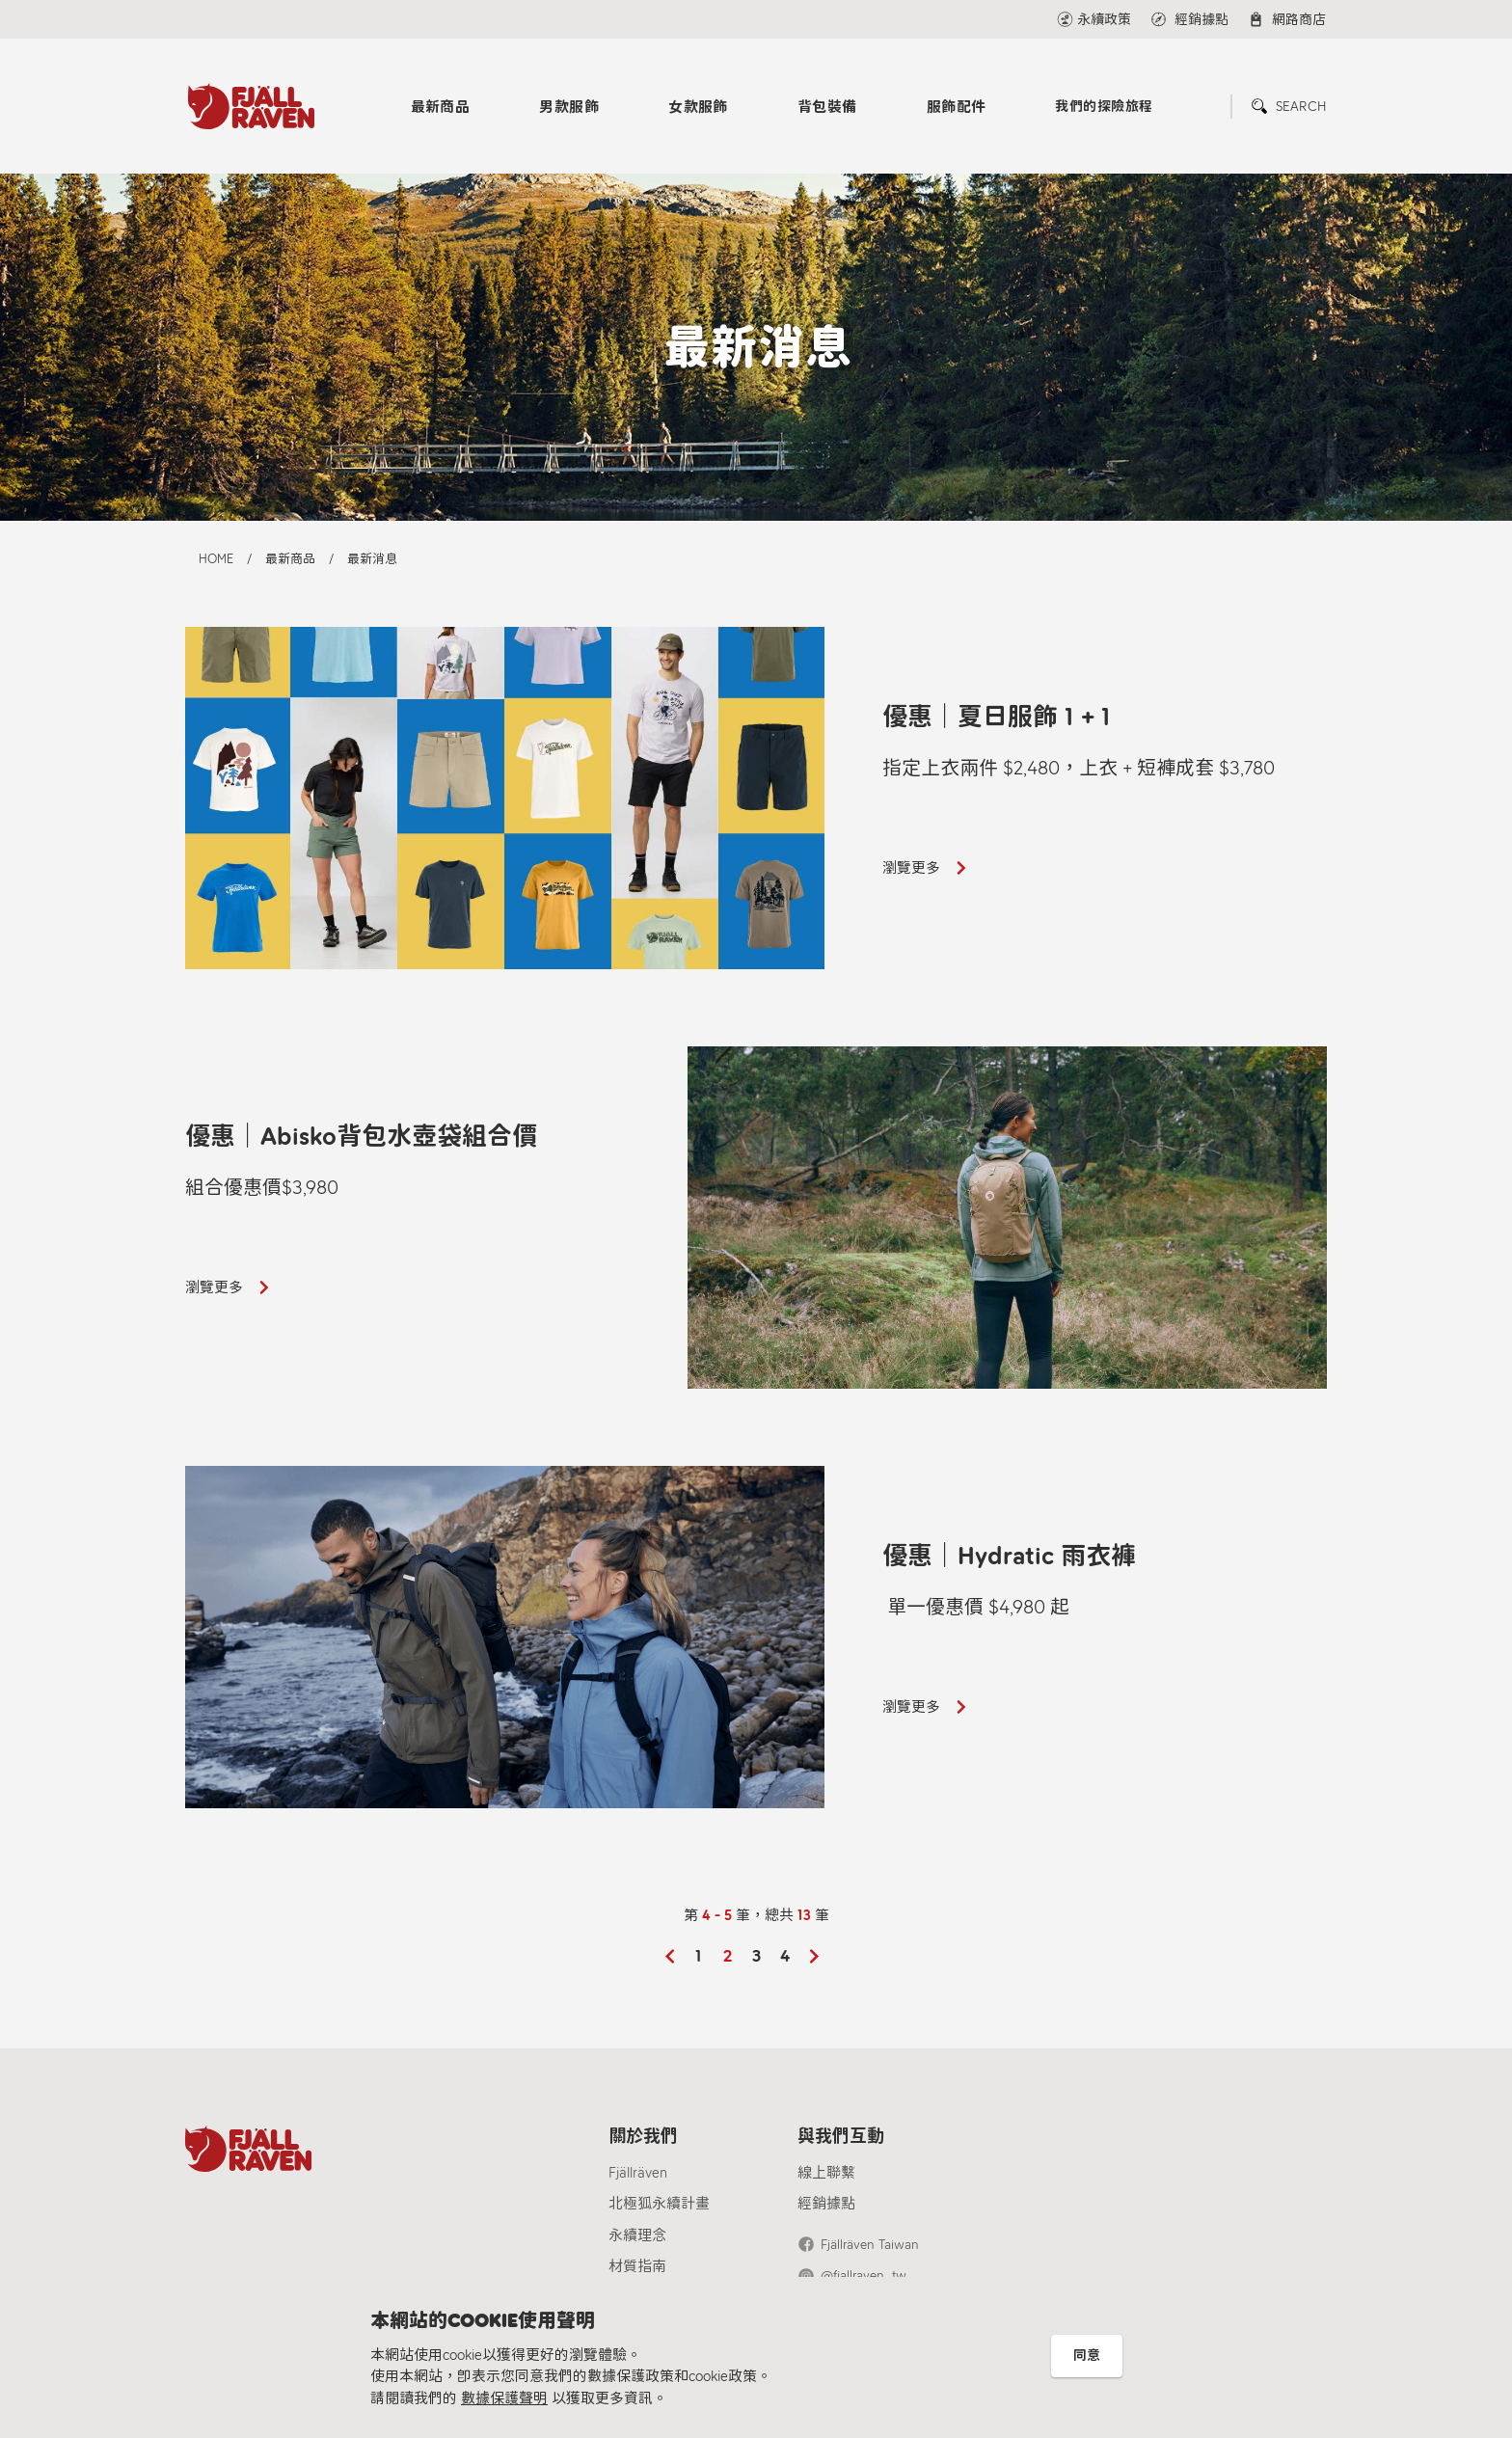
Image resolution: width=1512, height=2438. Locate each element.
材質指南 (637, 2266)
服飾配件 (956, 107)
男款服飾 (569, 107)
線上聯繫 (826, 2172)
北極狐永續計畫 (659, 2203)
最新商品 (441, 107)
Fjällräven (637, 2172)
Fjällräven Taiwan (870, 2244)
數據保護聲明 (504, 2398)
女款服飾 (698, 107)
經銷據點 (826, 2203)
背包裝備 (827, 107)
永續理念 (637, 2235)
